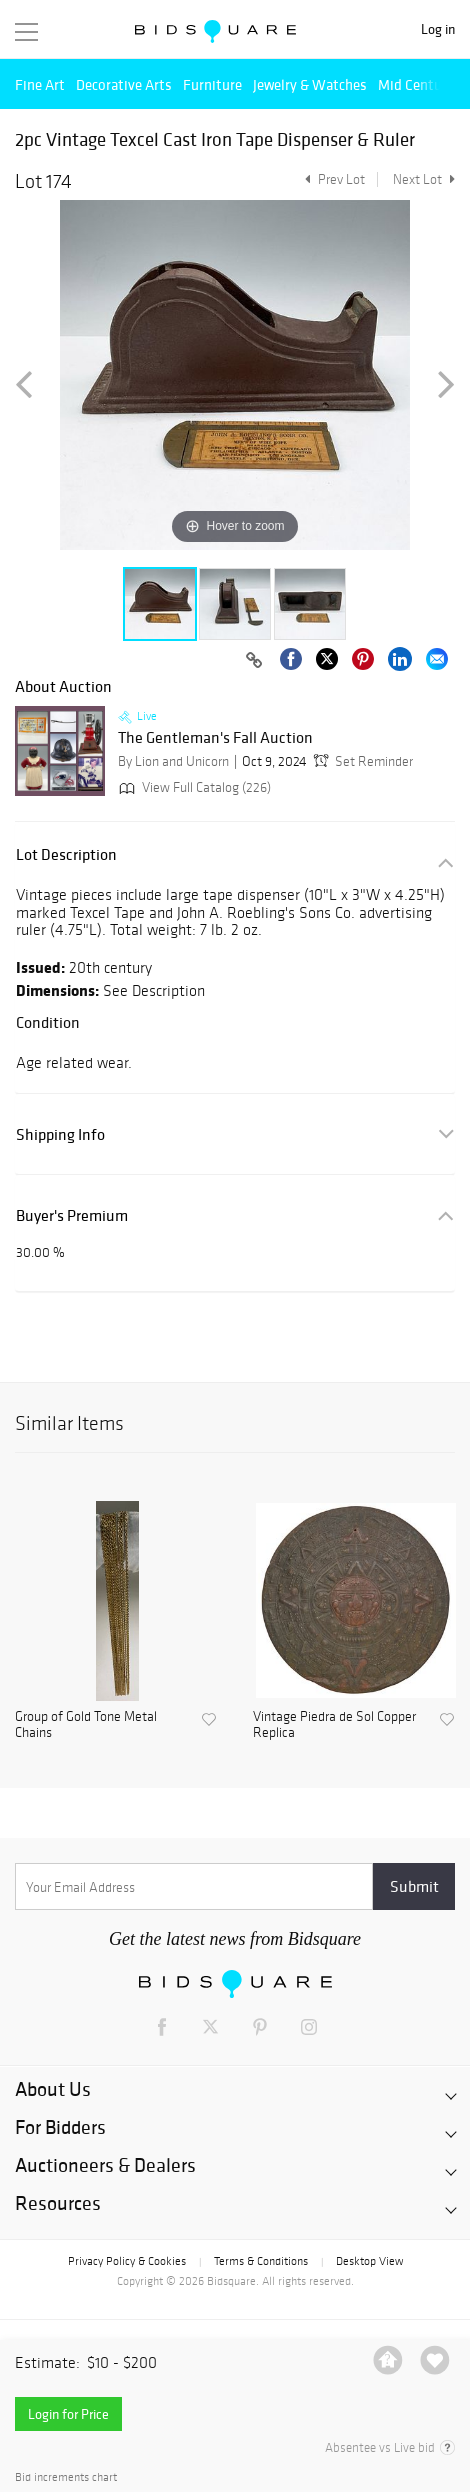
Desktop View (369, 2261)
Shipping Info (60, 1134)
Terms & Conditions (261, 2261)
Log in (438, 29)
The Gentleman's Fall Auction (215, 738)
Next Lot (424, 179)
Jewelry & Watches (310, 84)
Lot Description (66, 854)
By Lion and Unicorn (173, 761)
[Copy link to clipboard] (254, 661)
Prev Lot (332, 179)
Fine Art (40, 84)
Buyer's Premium (72, 1215)
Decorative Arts (124, 84)
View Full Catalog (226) (193, 787)
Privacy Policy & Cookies (127, 2261)
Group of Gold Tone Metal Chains (86, 1725)
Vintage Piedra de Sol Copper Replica (334, 1725)
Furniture (212, 84)
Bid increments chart (66, 2477)
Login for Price (68, 2414)
